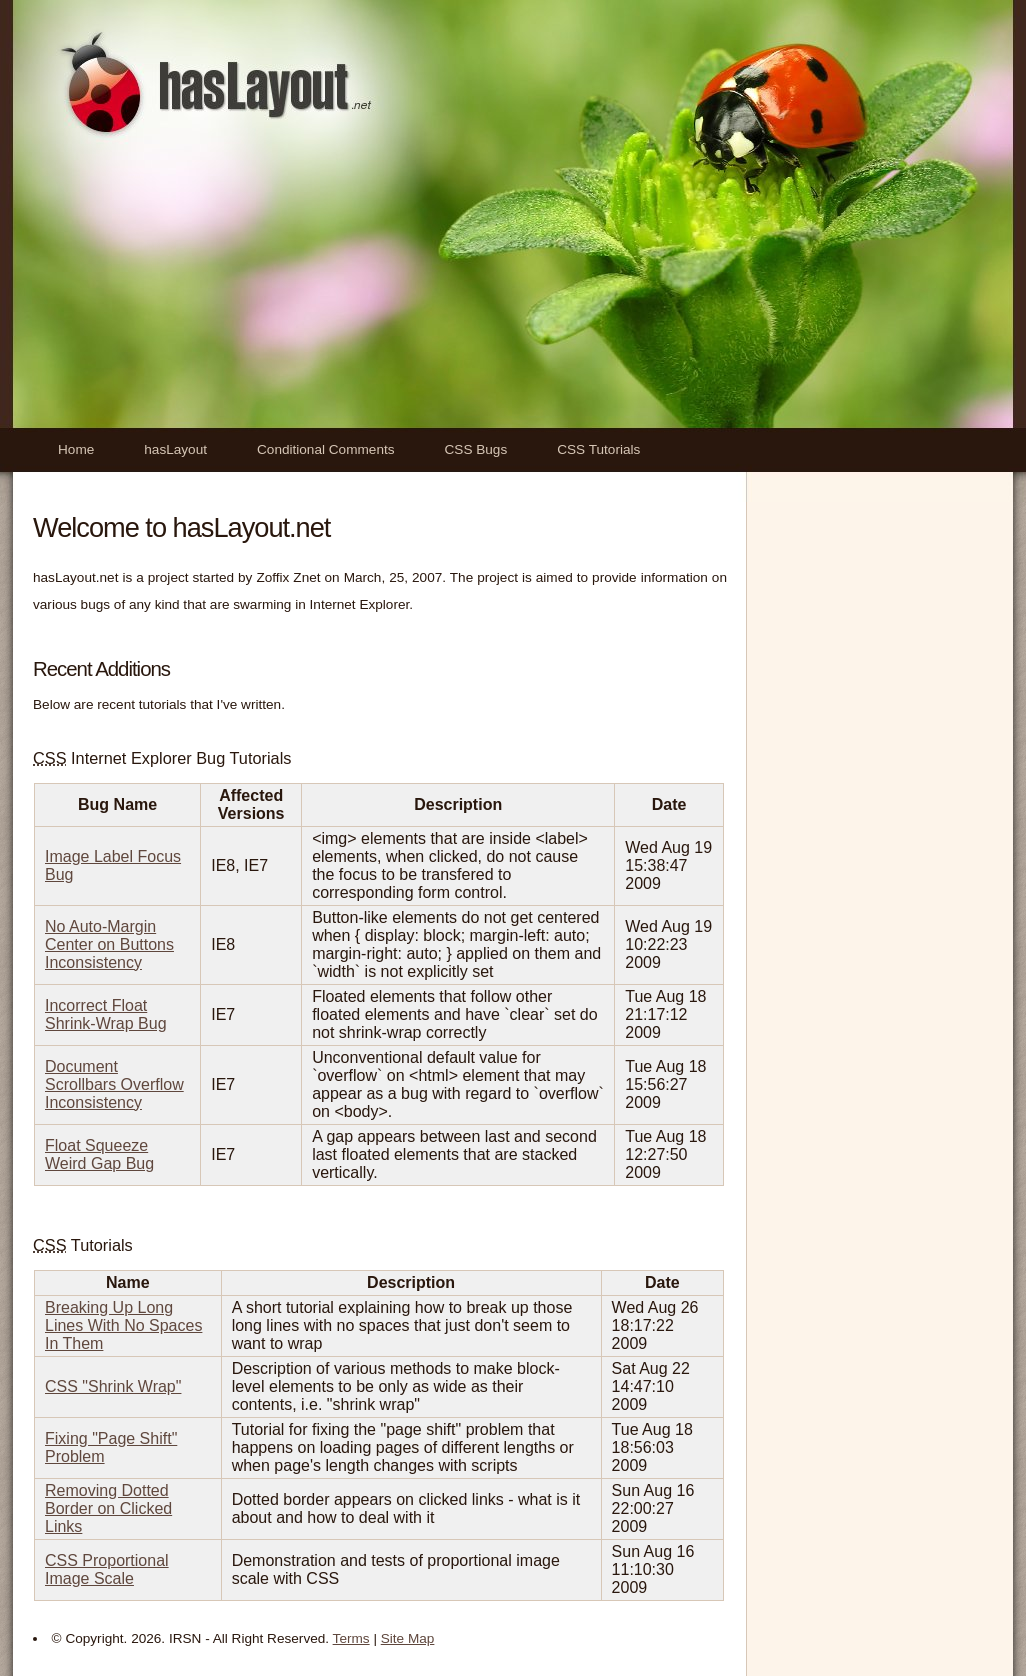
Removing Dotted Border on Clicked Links (108, 1508)
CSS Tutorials (598, 449)
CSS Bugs (476, 449)
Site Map (408, 1638)
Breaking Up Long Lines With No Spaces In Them (123, 1325)
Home (76, 449)
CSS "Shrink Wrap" (113, 1386)
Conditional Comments (326, 449)
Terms (351, 1638)
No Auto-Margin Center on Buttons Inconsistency (109, 944)
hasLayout (175, 449)
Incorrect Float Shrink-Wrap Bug (106, 1014)
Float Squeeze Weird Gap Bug (99, 1154)
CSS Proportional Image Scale (107, 1569)
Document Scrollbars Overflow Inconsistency (114, 1084)
